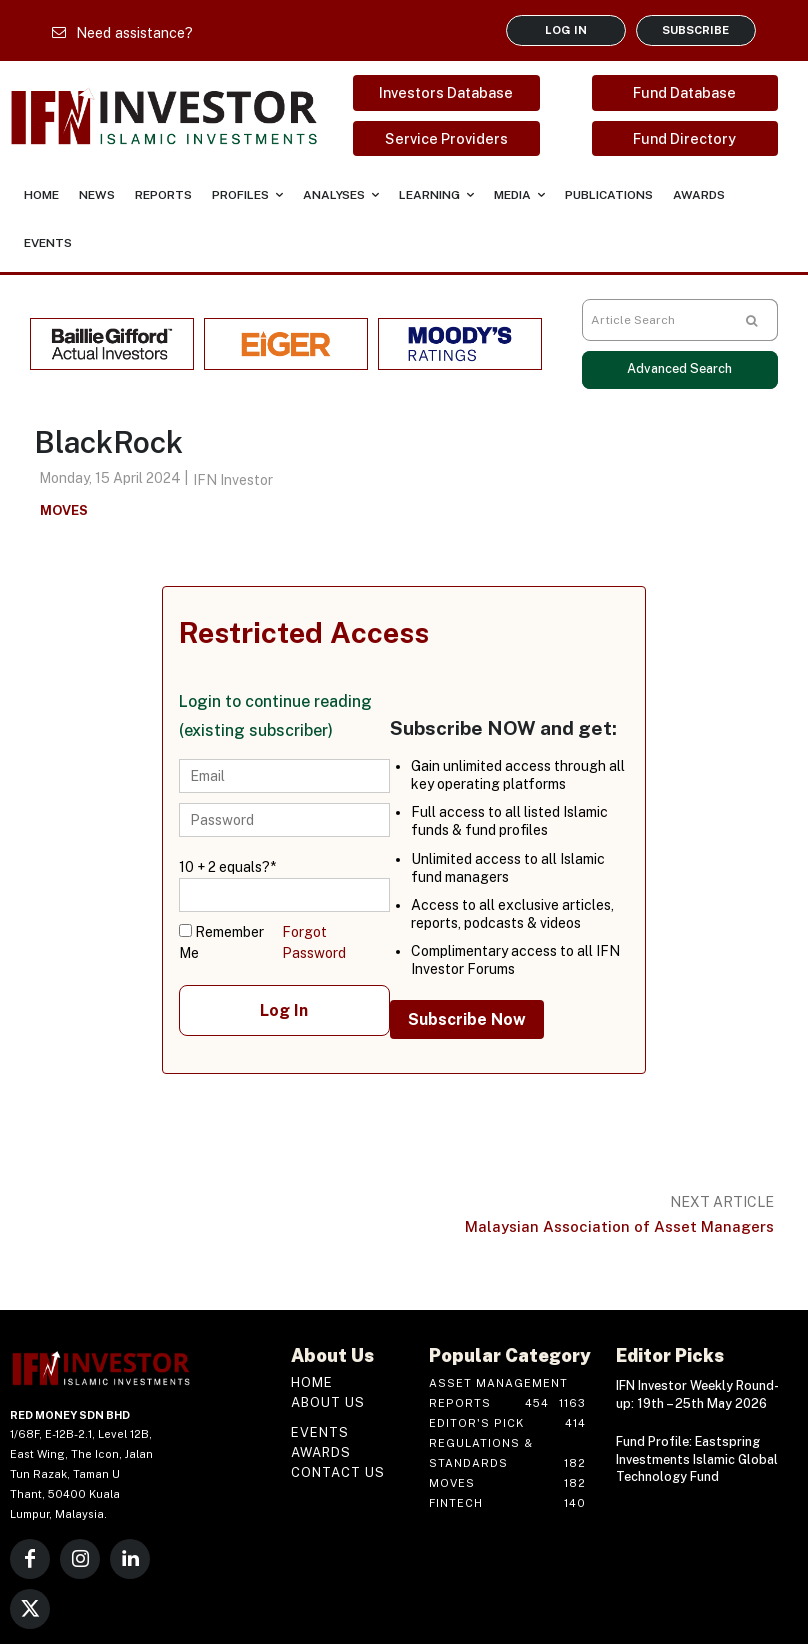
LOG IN (566, 30)
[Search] (752, 320)
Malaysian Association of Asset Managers (619, 1226)
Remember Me (221, 942)
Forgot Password (314, 942)
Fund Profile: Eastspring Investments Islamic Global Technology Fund (695, 1456)
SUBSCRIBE (695, 30)
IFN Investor (233, 480)
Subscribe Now (467, 1019)
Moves (64, 511)
